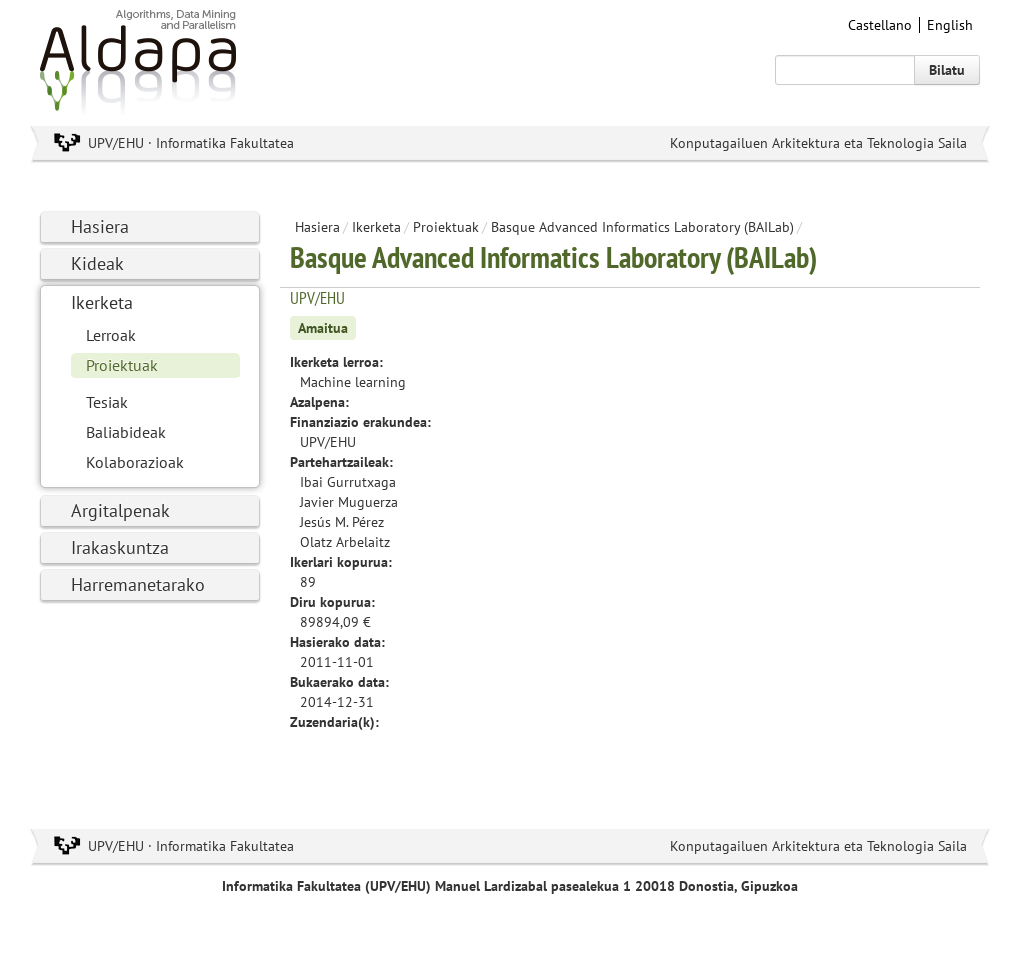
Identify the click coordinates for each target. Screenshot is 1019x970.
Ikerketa (102, 302)
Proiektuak (122, 365)
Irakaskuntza (120, 547)
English (950, 25)
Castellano (880, 25)
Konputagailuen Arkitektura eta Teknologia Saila (818, 143)
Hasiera (100, 226)
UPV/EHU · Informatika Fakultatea (191, 143)
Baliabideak (126, 432)
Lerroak (111, 335)
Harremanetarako (138, 584)
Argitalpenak (120, 510)
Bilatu (947, 70)
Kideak (97, 263)
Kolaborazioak (135, 462)
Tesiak (107, 402)
